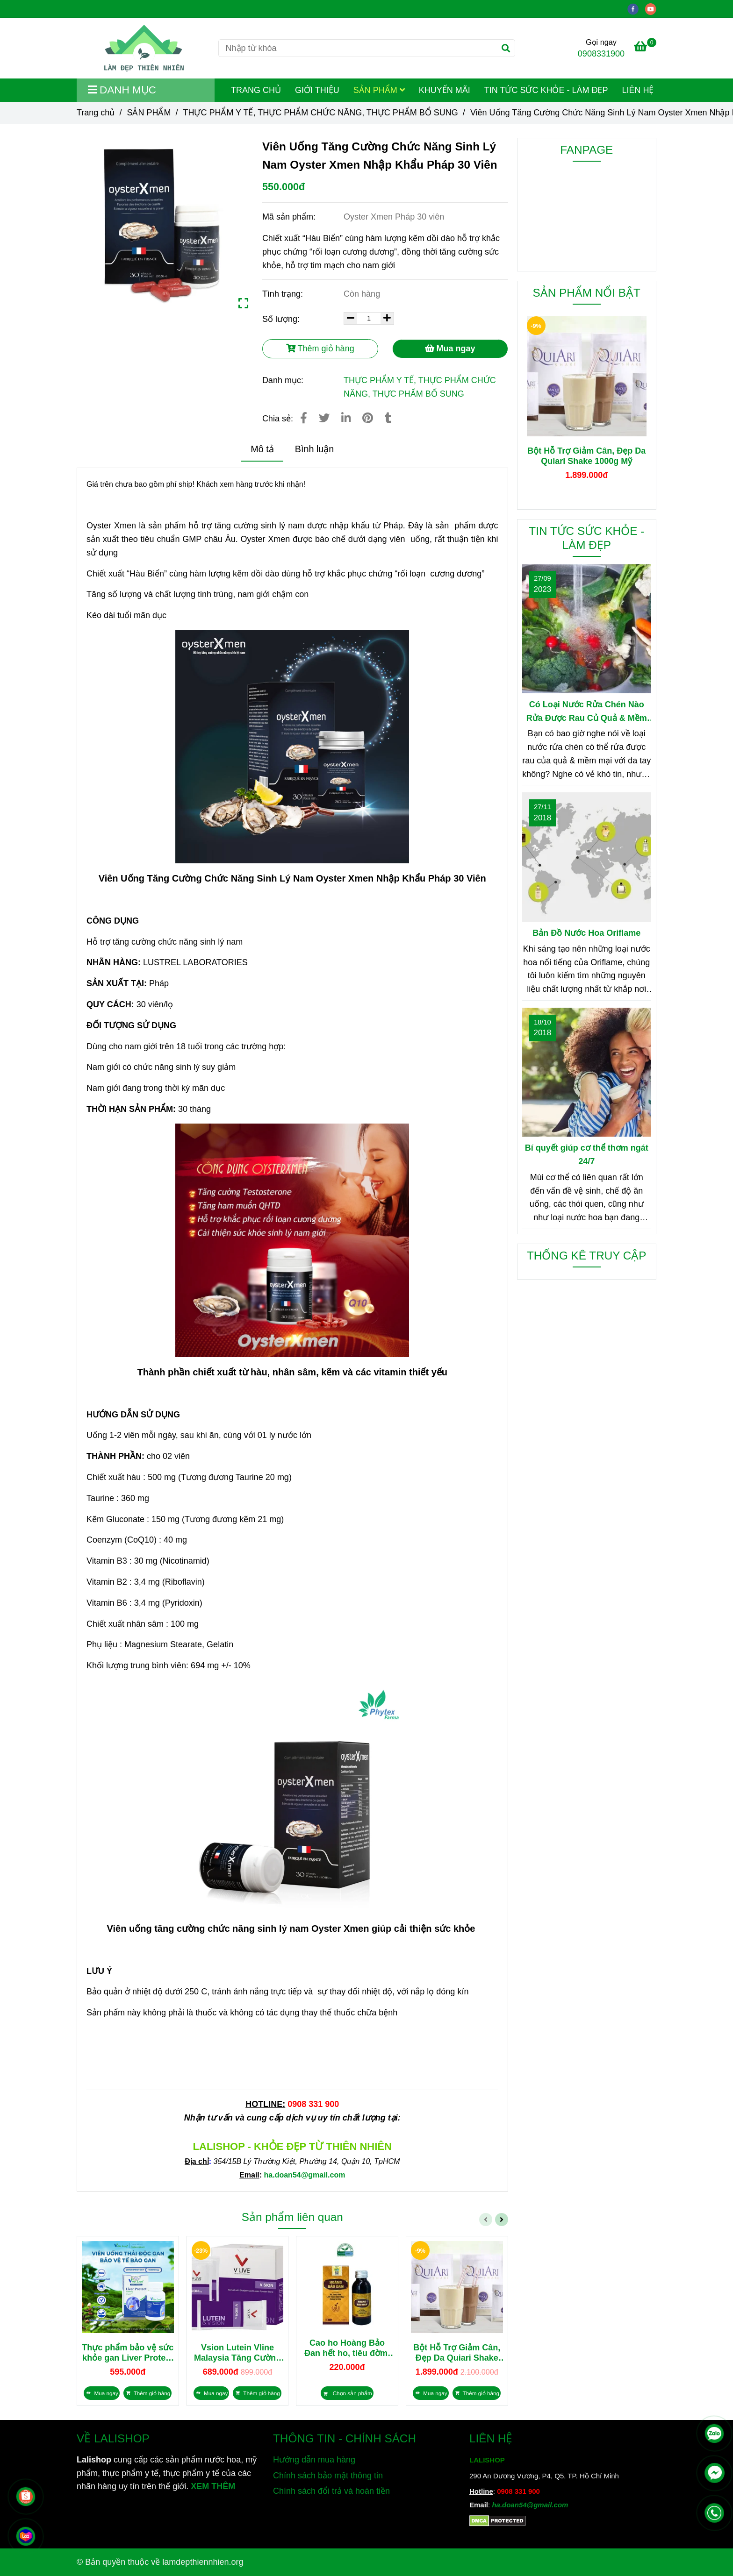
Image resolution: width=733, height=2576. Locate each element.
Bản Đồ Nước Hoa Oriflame (586, 933)
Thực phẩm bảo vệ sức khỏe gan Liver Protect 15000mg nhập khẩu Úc (127, 2353)
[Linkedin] (346, 418)
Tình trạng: (283, 294)
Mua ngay (450, 348)
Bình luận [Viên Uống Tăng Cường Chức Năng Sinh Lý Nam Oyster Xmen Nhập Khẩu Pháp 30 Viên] (314, 449)
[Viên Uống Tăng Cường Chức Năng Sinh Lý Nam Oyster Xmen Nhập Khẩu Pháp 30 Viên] (144, 48)
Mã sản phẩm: (290, 216)
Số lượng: (282, 319)
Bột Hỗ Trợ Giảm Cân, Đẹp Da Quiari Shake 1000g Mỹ (456, 2353)
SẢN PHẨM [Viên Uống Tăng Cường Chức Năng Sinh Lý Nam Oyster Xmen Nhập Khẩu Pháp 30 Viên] (149, 112)
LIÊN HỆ (638, 90)
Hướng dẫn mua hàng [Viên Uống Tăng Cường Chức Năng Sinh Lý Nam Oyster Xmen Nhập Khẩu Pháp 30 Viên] (314, 2459)
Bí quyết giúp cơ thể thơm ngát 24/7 (586, 1154)
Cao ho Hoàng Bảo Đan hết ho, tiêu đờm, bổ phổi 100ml (347, 2348)
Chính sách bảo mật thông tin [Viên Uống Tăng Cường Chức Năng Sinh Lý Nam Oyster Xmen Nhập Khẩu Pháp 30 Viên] (328, 2475)
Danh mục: (284, 380)
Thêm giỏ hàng (320, 348)
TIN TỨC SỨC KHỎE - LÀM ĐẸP (546, 90)
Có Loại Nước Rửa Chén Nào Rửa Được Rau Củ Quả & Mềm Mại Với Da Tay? (586, 712)
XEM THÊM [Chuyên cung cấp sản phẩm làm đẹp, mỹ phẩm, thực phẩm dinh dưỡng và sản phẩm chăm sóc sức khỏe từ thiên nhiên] (213, 2486)
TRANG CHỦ (256, 90)
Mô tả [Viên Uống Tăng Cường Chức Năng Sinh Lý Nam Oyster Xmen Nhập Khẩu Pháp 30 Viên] (262, 449)
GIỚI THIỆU (317, 90)
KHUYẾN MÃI (444, 90)
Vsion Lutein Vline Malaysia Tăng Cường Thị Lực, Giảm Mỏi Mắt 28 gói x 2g (237, 2353)
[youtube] (653, 8)
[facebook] (636, 8)
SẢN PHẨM (379, 90)
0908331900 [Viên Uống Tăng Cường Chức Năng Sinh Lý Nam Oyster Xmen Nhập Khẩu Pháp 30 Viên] (601, 53)
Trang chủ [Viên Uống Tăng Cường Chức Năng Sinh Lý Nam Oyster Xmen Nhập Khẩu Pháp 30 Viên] (96, 112)
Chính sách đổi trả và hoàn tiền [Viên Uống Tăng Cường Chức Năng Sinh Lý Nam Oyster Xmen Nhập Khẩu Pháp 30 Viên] (331, 2491)
